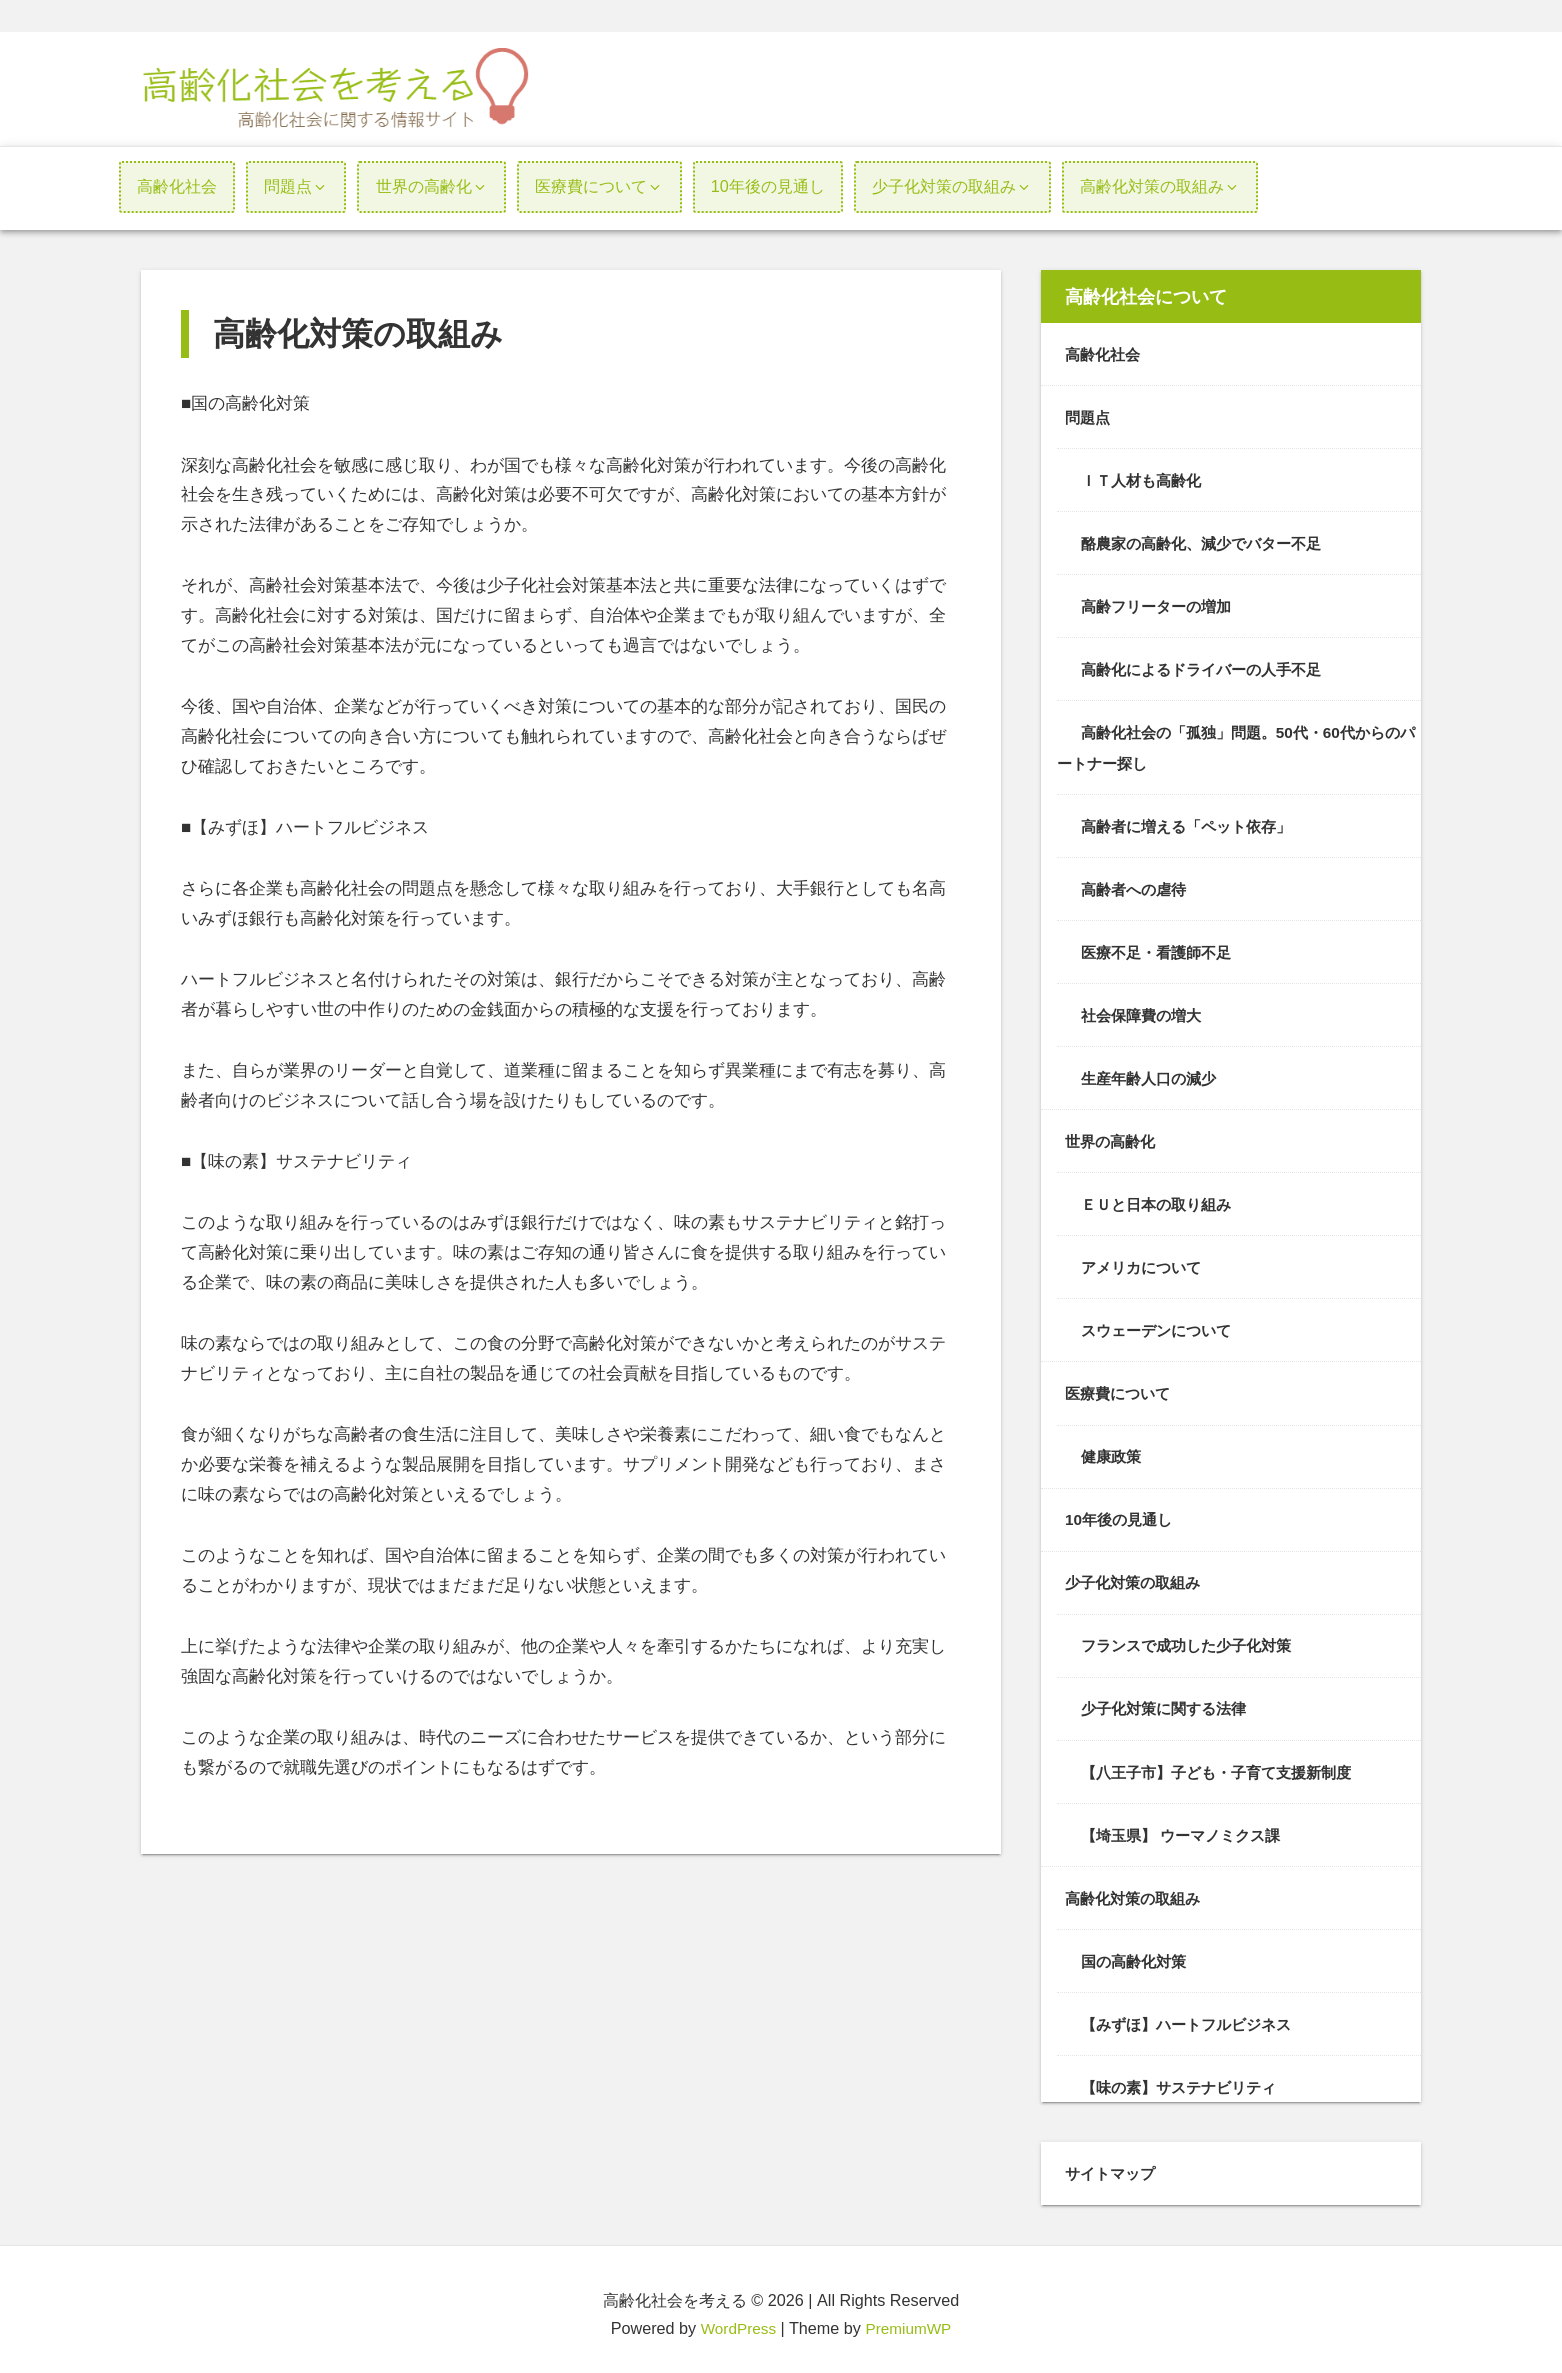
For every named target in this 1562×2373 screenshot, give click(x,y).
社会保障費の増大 (1145, 1012)
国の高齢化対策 (1137, 1953)
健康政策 (1113, 1451)
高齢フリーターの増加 (1161, 605)
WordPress (736, 2319)
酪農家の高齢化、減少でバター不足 (1209, 542)
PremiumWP (910, 2319)
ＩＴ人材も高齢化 (1145, 479)
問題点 (1089, 417)
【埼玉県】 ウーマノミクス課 (1187, 1827)
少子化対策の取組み (1137, 1576)
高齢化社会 (1105, 354)
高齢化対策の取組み (1137, 1890)
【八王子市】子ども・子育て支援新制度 (1225, 1764)
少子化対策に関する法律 (1169, 1702)
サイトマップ (1113, 2164)
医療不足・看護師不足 (1161, 949)
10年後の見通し (1122, 1513)
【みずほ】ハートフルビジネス (1193, 2015)
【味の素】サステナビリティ (1185, 2078)
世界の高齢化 (1113, 1137)
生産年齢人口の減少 (1153, 1074)
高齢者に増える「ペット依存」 (1193, 823)
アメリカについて (1145, 1262)
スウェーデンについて (1161, 1325)
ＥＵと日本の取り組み (1161, 1200)
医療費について (1121, 1388)
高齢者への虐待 (1137, 886)
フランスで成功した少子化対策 (1193, 1639)
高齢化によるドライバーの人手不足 (1209, 668)
